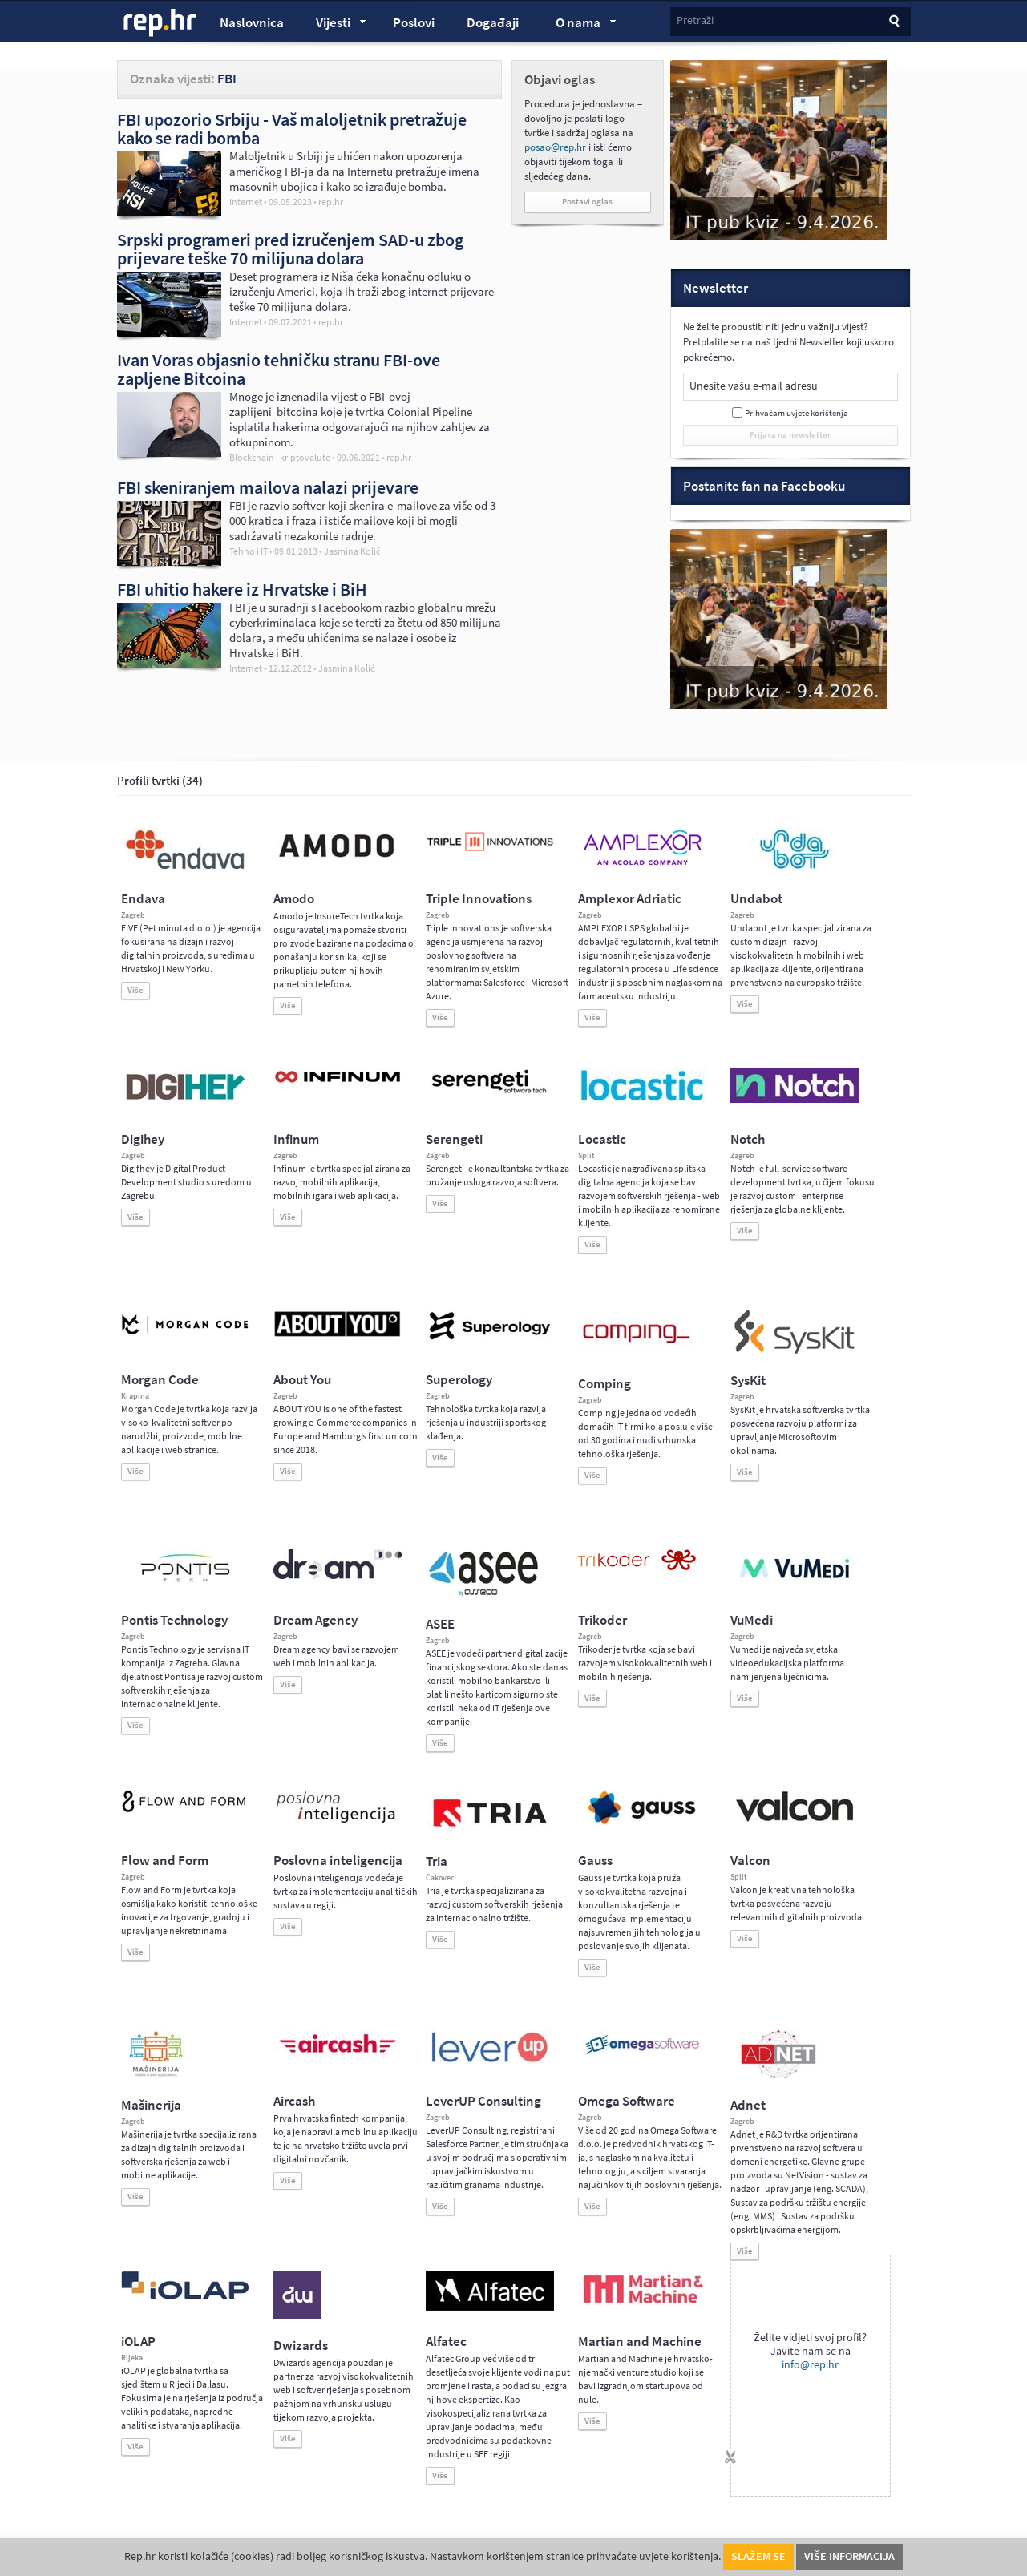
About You (302, 1380)
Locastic (602, 1139)
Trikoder (602, 1620)
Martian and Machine (640, 2341)
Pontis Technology (174, 1620)
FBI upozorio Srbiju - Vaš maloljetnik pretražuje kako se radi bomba (292, 128)
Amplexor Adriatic (629, 899)
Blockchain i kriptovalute (279, 457)
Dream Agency (315, 1620)
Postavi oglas (587, 202)
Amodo (293, 899)
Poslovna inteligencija (337, 1860)
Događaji (493, 23)
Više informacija (849, 2556)
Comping (604, 1384)
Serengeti (454, 1139)
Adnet (748, 2105)
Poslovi (414, 23)
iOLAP (138, 2341)
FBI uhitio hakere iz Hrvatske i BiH (242, 589)
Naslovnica (252, 23)
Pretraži (695, 20)
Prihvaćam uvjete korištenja (796, 413)
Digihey (142, 1139)
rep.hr (160, 23)
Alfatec (446, 2341)
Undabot (756, 899)
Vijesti (333, 25)
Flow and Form (164, 1860)
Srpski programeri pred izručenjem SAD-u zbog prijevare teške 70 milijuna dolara (290, 249)
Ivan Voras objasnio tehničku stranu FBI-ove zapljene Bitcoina (278, 369)
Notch (747, 1139)
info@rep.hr (810, 2364)
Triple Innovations (479, 899)
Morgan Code (160, 1380)
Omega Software (626, 2101)
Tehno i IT (248, 551)
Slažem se (758, 2556)
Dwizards (300, 2345)
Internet (245, 202)
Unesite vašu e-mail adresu (753, 386)
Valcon (750, 1860)
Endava (143, 899)
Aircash (294, 2101)
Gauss (595, 1860)
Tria (436, 1861)
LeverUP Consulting (483, 2101)
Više (135, 990)
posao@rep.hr (555, 147)
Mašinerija (151, 2105)
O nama (578, 25)
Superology (459, 1380)
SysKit (748, 1380)
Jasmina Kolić (352, 552)
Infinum (296, 1139)
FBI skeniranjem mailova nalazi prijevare (267, 487)
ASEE (440, 1624)
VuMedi (751, 1620)
